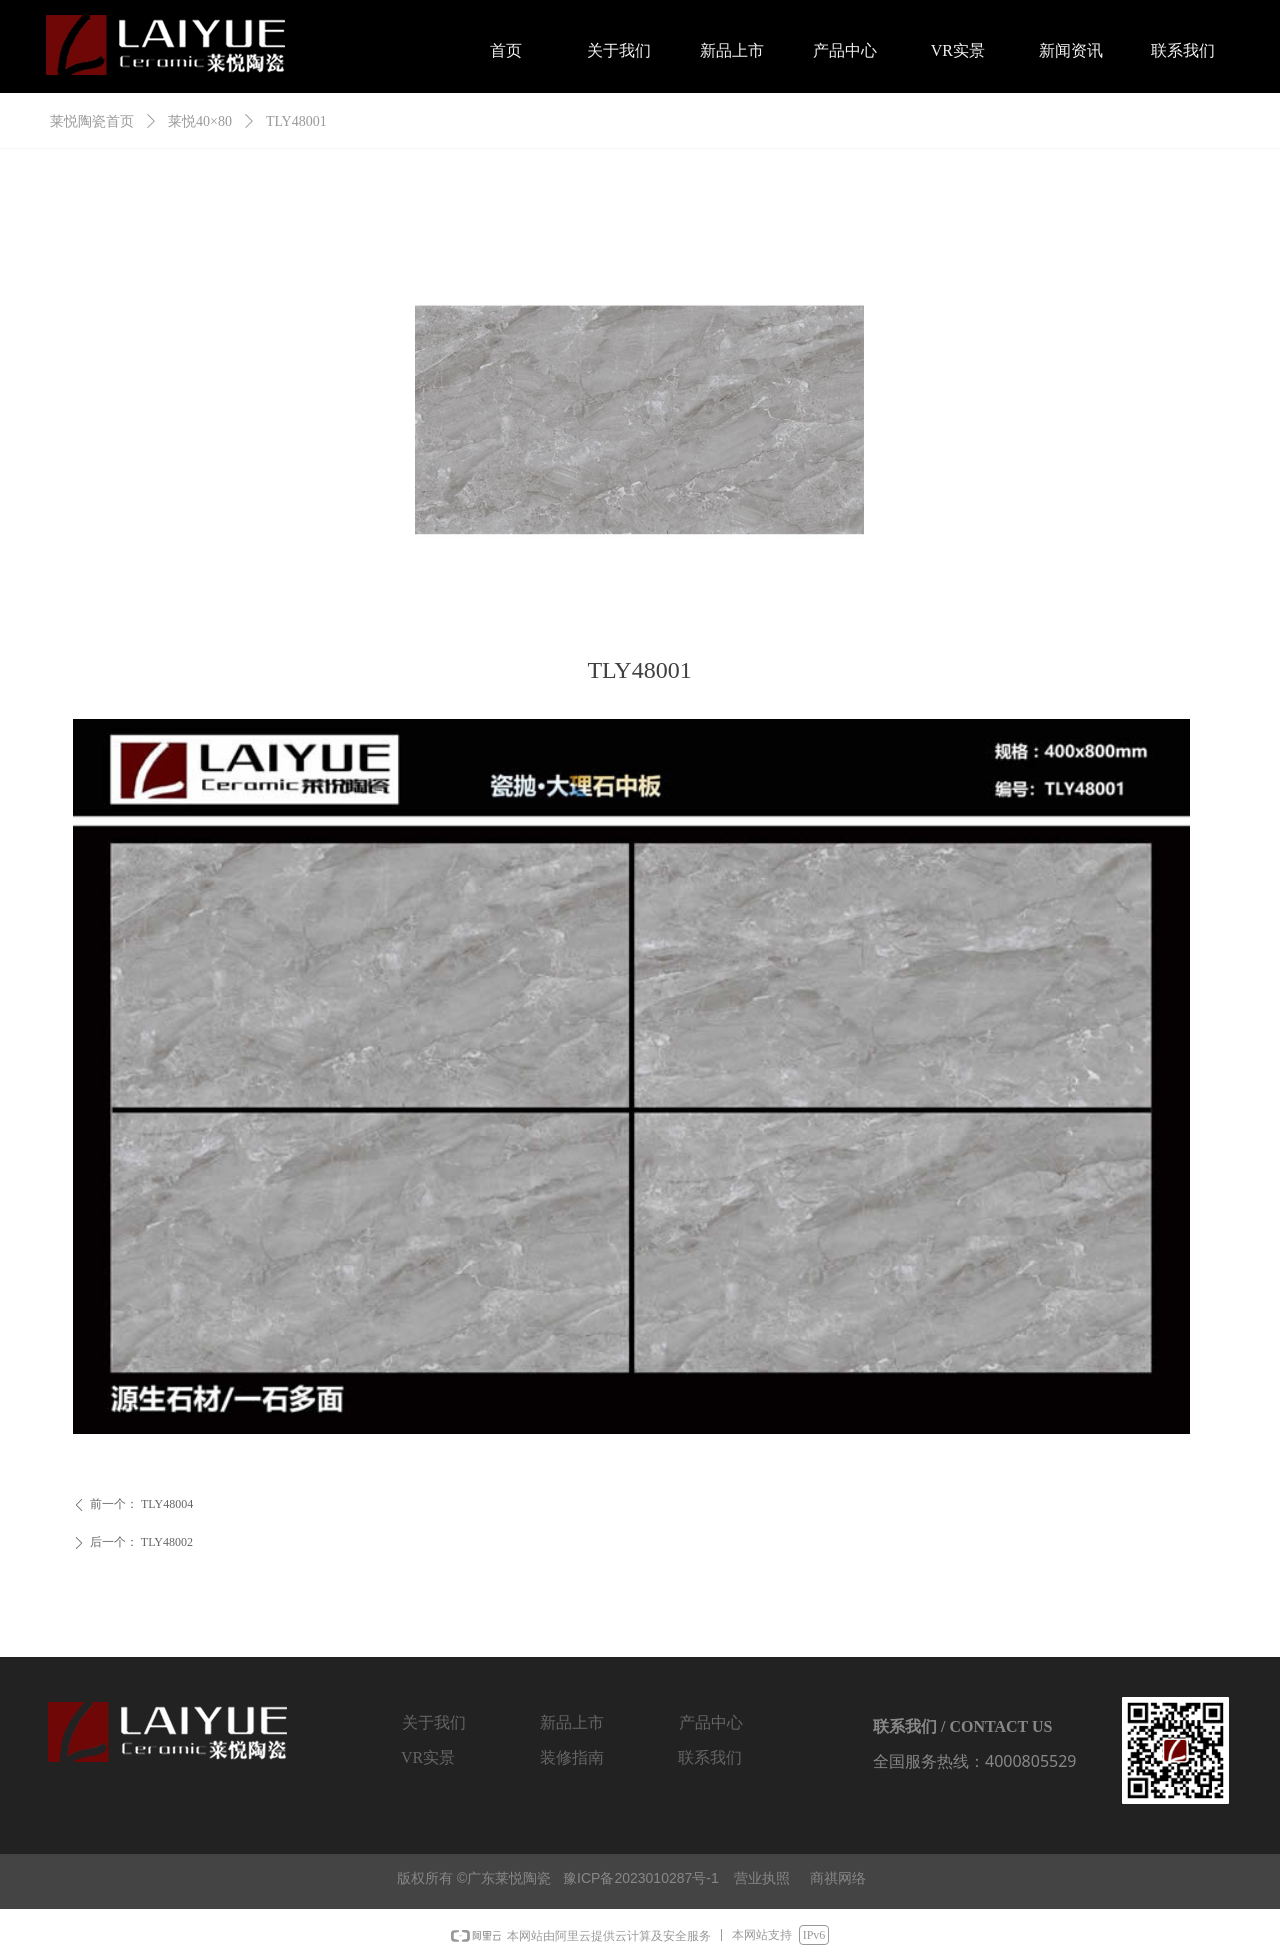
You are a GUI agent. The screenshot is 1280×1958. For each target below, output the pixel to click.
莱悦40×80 (200, 121)
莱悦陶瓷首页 (92, 121)
